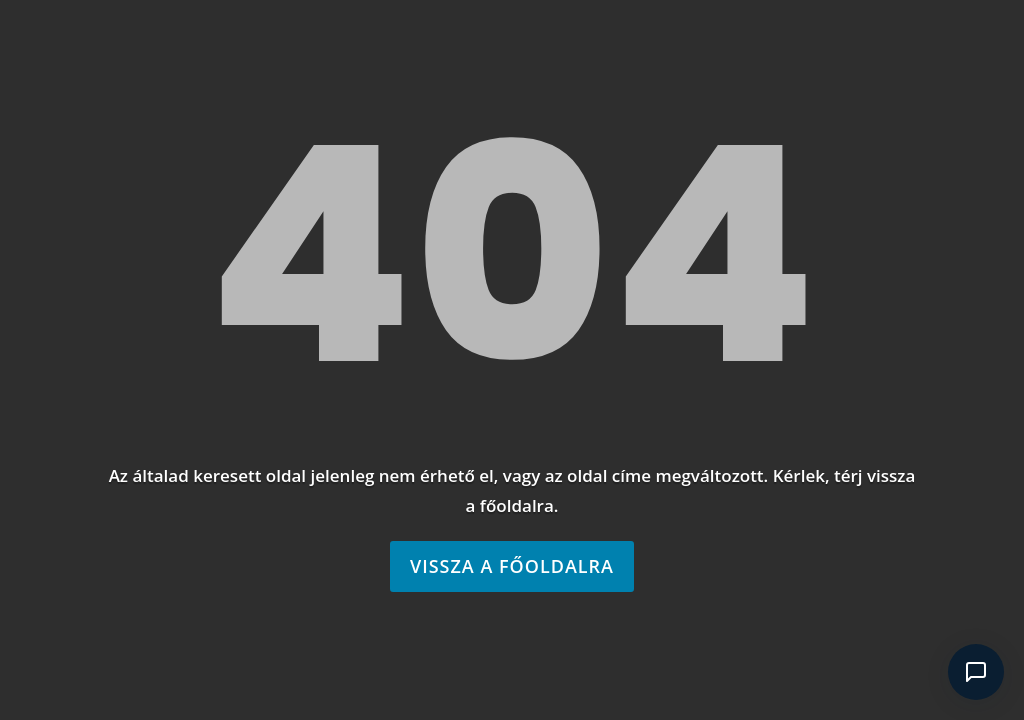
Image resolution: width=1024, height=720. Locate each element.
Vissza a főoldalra (512, 566)
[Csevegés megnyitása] (976, 672)
